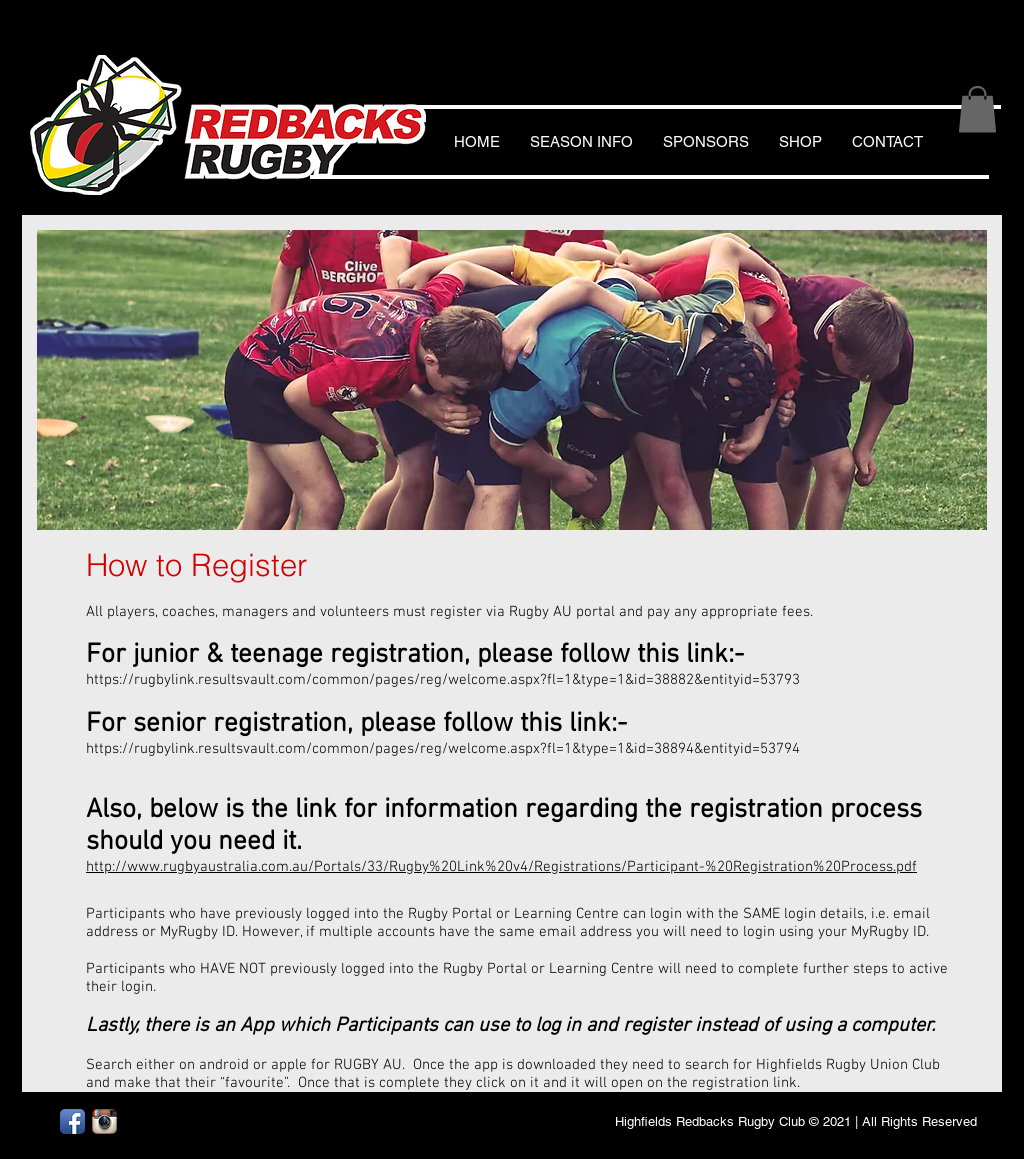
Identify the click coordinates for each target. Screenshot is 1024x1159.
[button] (977, 109)
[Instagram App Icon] (104, 1121)
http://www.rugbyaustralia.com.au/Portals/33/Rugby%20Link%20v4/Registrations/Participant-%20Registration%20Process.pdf (501, 867)
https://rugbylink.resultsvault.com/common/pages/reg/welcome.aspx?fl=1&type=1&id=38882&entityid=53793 (443, 680)
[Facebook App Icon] (72, 1121)
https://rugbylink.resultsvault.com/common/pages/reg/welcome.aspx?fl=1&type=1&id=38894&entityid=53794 (443, 749)
